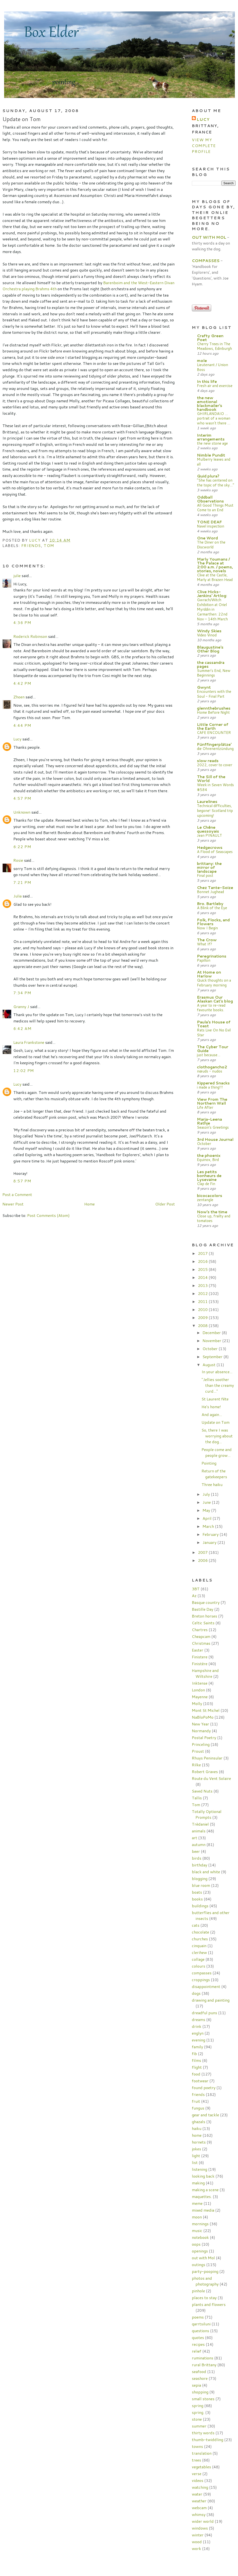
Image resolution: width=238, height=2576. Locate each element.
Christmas (201, 1643)
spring (197, 2405)
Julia (17, 896)
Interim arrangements (211, 437)
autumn (198, 1844)
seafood (199, 2371)
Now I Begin (207, 928)
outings (198, 2264)
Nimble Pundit (211, 455)
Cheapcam (201, 1636)
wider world (203, 2521)
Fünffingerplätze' (214, 744)
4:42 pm (22, 683)
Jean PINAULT (209, 835)
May (207, 1510)
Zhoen (19, 697)
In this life (207, 381)
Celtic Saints (203, 1623)
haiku (196, 2128)
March (209, 1526)
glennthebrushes (213, 708)
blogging (199, 1878)
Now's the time (212, 1211)
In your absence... (217, 1371)
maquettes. (202, 2196)
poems (198, 2317)
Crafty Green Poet (210, 337)
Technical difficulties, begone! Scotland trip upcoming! (215, 810)
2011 (203, 1301)
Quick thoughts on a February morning (214, 982)
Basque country (206, 1602)
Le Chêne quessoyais (208, 829)
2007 (203, 1552)
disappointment (206, 1986)
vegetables (201, 2467)
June (207, 1502)
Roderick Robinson (30, 636)
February (211, 1534)
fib (194, 2053)
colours (198, 1966)
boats (197, 1892)
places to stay (204, 2297)
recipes (198, 2344)
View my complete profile (204, 145)
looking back (203, 2176)
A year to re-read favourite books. (211, 1007)
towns (197, 2446)
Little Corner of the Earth (212, 726)
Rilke (196, 1764)
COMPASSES (206, 260)
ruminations (202, 2358)
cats (195, 1925)
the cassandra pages (210, 664)
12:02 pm (23, 1070)
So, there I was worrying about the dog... (217, 1435)
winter (198, 2535)
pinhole (198, 2291)
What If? (204, 944)
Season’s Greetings (213, 1127)
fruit (196, 2101)
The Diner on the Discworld (211, 544)
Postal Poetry (204, 1737)
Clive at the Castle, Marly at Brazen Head (215, 577)
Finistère (199, 1663)
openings (200, 2251)
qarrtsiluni (201, 2324)
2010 (203, 1309)
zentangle (205, 1199)
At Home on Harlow (209, 974)
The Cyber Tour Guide (212, 1048)
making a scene (205, 2189)
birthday (199, 1865)
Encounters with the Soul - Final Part (214, 694)
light (196, 2155)
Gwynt (204, 687)
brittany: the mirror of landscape (209, 867)
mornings (200, 2223)
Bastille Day (202, 1609)
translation (202, 2453)
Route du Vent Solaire (211, 1778)
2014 (203, 1277)
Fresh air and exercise (214, 385)
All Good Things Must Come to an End (215, 507)
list (195, 2162)
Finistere (199, 1657)
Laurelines (207, 801)
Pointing (209, 1463)
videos (197, 2480)
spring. (198, 2412)
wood (197, 2541)
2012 (203, 1293)
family (197, 2046)
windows (200, 2528)
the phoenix (209, 1155)
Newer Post (13, 1204)
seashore (200, 2378)
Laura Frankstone (28, 1042)
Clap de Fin (206, 1183)
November (212, 1340)
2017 (203, 1253)
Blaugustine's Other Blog (210, 649)
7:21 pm (22, 882)
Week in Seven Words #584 (215, 787)
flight (197, 2067)
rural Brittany (204, 2364)
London (198, 1690)
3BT (196, 1588)
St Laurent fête (215, 1399)
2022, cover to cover (214, 764)
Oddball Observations (210, 499)
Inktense (199, 1683)
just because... (208, 1054)
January (210, 1542)
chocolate (200, 1932)
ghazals (198, 2121)
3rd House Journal (215, 1139)
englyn (198, 2033)
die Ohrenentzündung (215, 748)
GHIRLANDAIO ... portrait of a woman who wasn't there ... (213, 418)
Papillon (203, 960)
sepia (196, 2385)
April (207, 1518)
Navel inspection (210, 526)
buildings (200, 1905)
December (212, 1332)
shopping (200, 2392)
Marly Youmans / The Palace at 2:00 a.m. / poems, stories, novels (215, 564)
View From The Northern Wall (212, 1101)
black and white (206, 1871)
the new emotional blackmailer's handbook (209, 403)
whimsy (198, 2514)
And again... (212, 1414)
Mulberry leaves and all (213, 462)
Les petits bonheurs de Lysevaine (209, 1175)
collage (198, 1959)
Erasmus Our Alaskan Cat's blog (215, 999)
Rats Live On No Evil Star (214, 1032)
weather (199, 2501)
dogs (196, 1993)
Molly (197, 1703)
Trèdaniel (200, 1824)
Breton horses (204, 1616)
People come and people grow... (217, 1452)
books (197, 1899)
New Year (200, 1724)
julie (17, 575)
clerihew (199, 1952)
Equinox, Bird (208, 1159)
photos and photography (205, 2281)
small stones (203, 2398)
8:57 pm (22, 1181)
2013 (203, 1285)
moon (197, 2217)
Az (194, 1595)
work (196, 2548)
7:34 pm (22, 992)
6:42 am (22, 1028)
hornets (199, 2142)
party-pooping (205, 2271)
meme (197, 2203)
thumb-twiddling (207, 2439)
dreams (198, 2019)
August (209, 1364)
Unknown (21, 812)
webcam (199, 2507)
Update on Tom (216, 1422)
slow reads (208, 760)
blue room (201, 1885)
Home (89, 1204)
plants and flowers (209, 2304)
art (194, 1837)
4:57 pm (22, 798)
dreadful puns (204, 2012)
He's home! (211, 1406)
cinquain (199, 1945)
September (213, 1356)
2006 (203, 1560)
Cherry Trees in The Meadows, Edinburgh (214, 346)
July (207, 1494)
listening (199, 2169)
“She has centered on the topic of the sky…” (215, 482)
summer (199, 2426)
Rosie (18, 860)
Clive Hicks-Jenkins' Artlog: (212, 593)
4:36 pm (22, 622)
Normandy (201, 1730)
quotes (198, 2337)
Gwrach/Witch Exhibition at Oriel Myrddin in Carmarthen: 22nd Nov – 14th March (212, 609)
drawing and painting (211, 2000)
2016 (203, 1261)
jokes (196, 2149)
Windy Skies (209, 630)
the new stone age (212, 443)
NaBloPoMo (202, 1717)
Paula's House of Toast (213, 1024)
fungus (198, 2108)
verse (196, 2473)
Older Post (165, 1204)
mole (202, 360)
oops (196, 2244)
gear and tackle (205, 2115)
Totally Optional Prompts (206, 1814)
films (196, 2060)
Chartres (200, 1629)
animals (198, 1831)
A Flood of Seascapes (215, 851)
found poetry (203, 2087)
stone (197, 2419)
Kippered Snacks (213, 1083)
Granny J (21, 1006)
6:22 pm (22, 846)
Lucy (35, 540)
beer (196, 1851)
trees (196, 2460)
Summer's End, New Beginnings (213, 673)
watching (200, 2487)
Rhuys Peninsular (207, 1758)
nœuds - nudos (209, 1071)
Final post (205, 875)
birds (196, 1858)
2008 (203, 1325)
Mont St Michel (206, 1710)
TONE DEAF (209, 522)
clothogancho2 (212, 1067)
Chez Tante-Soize (215, 887)
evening (198, 2040)
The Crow (207, 939)
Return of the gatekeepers (214, 1473)
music (197, 2230)
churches (200, 1939)
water (197, 2494)
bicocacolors (209, 1195)
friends (31, 545)
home (197, 2135)
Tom (49, 545)
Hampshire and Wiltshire (205, 1673)
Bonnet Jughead (210, 891)
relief (196, 2351)
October (204, 1143)
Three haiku (212, 1484)
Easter (197, 1650)
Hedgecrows (209, 847)
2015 (203, 1269)
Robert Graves (205, 1771)
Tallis (197, 1798)
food (196, 2074)
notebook (200, 2237)
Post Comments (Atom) (48, 1215)
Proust (198, 1751)
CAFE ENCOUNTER (214, 732)
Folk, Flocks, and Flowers (213, 921)
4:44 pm (22, 725)
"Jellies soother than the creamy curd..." (218, 1385)
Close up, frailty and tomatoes (213, 1218)
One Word (207, 538)
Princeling (201, 1744)
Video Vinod (207, 635)
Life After (205, 1107)
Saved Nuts (202, 1791)
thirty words (203, 2432)
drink (196, 2026)
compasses (202, 1973)
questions (200, 2330)
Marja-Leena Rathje (209, 1121)
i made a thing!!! (210, 1087)
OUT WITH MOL (209, 237)
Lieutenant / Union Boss (212, 367)
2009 (203, 1317)
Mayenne (200, 1696)
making (198, 2183)
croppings (201, 1979)
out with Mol (203, 2257)
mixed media (203, 2210)
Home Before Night (213, 712)
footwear (200, 2081)
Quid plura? (208, 476)
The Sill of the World (211, 778)
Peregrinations (211, 956)
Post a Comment (17, 1194)
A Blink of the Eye (212, 907)
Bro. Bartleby (210, 903)
